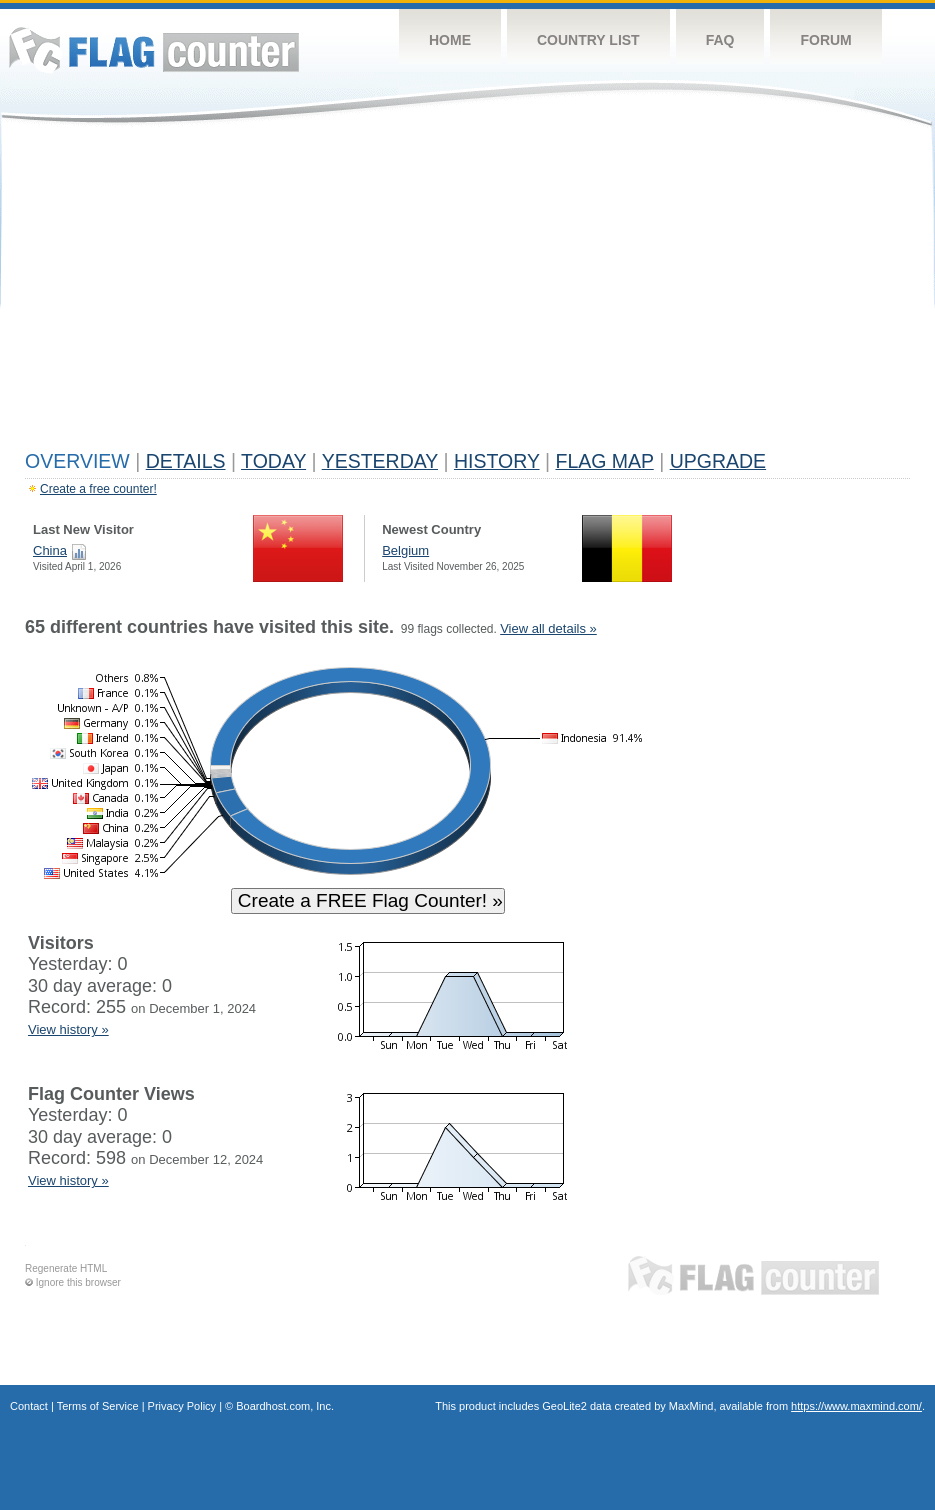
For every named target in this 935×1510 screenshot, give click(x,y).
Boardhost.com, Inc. (285, 1406)
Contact (29, 1406)
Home (450, 40)
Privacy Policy (182, 1406)
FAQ (720, 40)
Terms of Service (98, 1406)
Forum (825, 40)
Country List (588, 40)
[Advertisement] (467, 292)
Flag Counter (154, 49)
